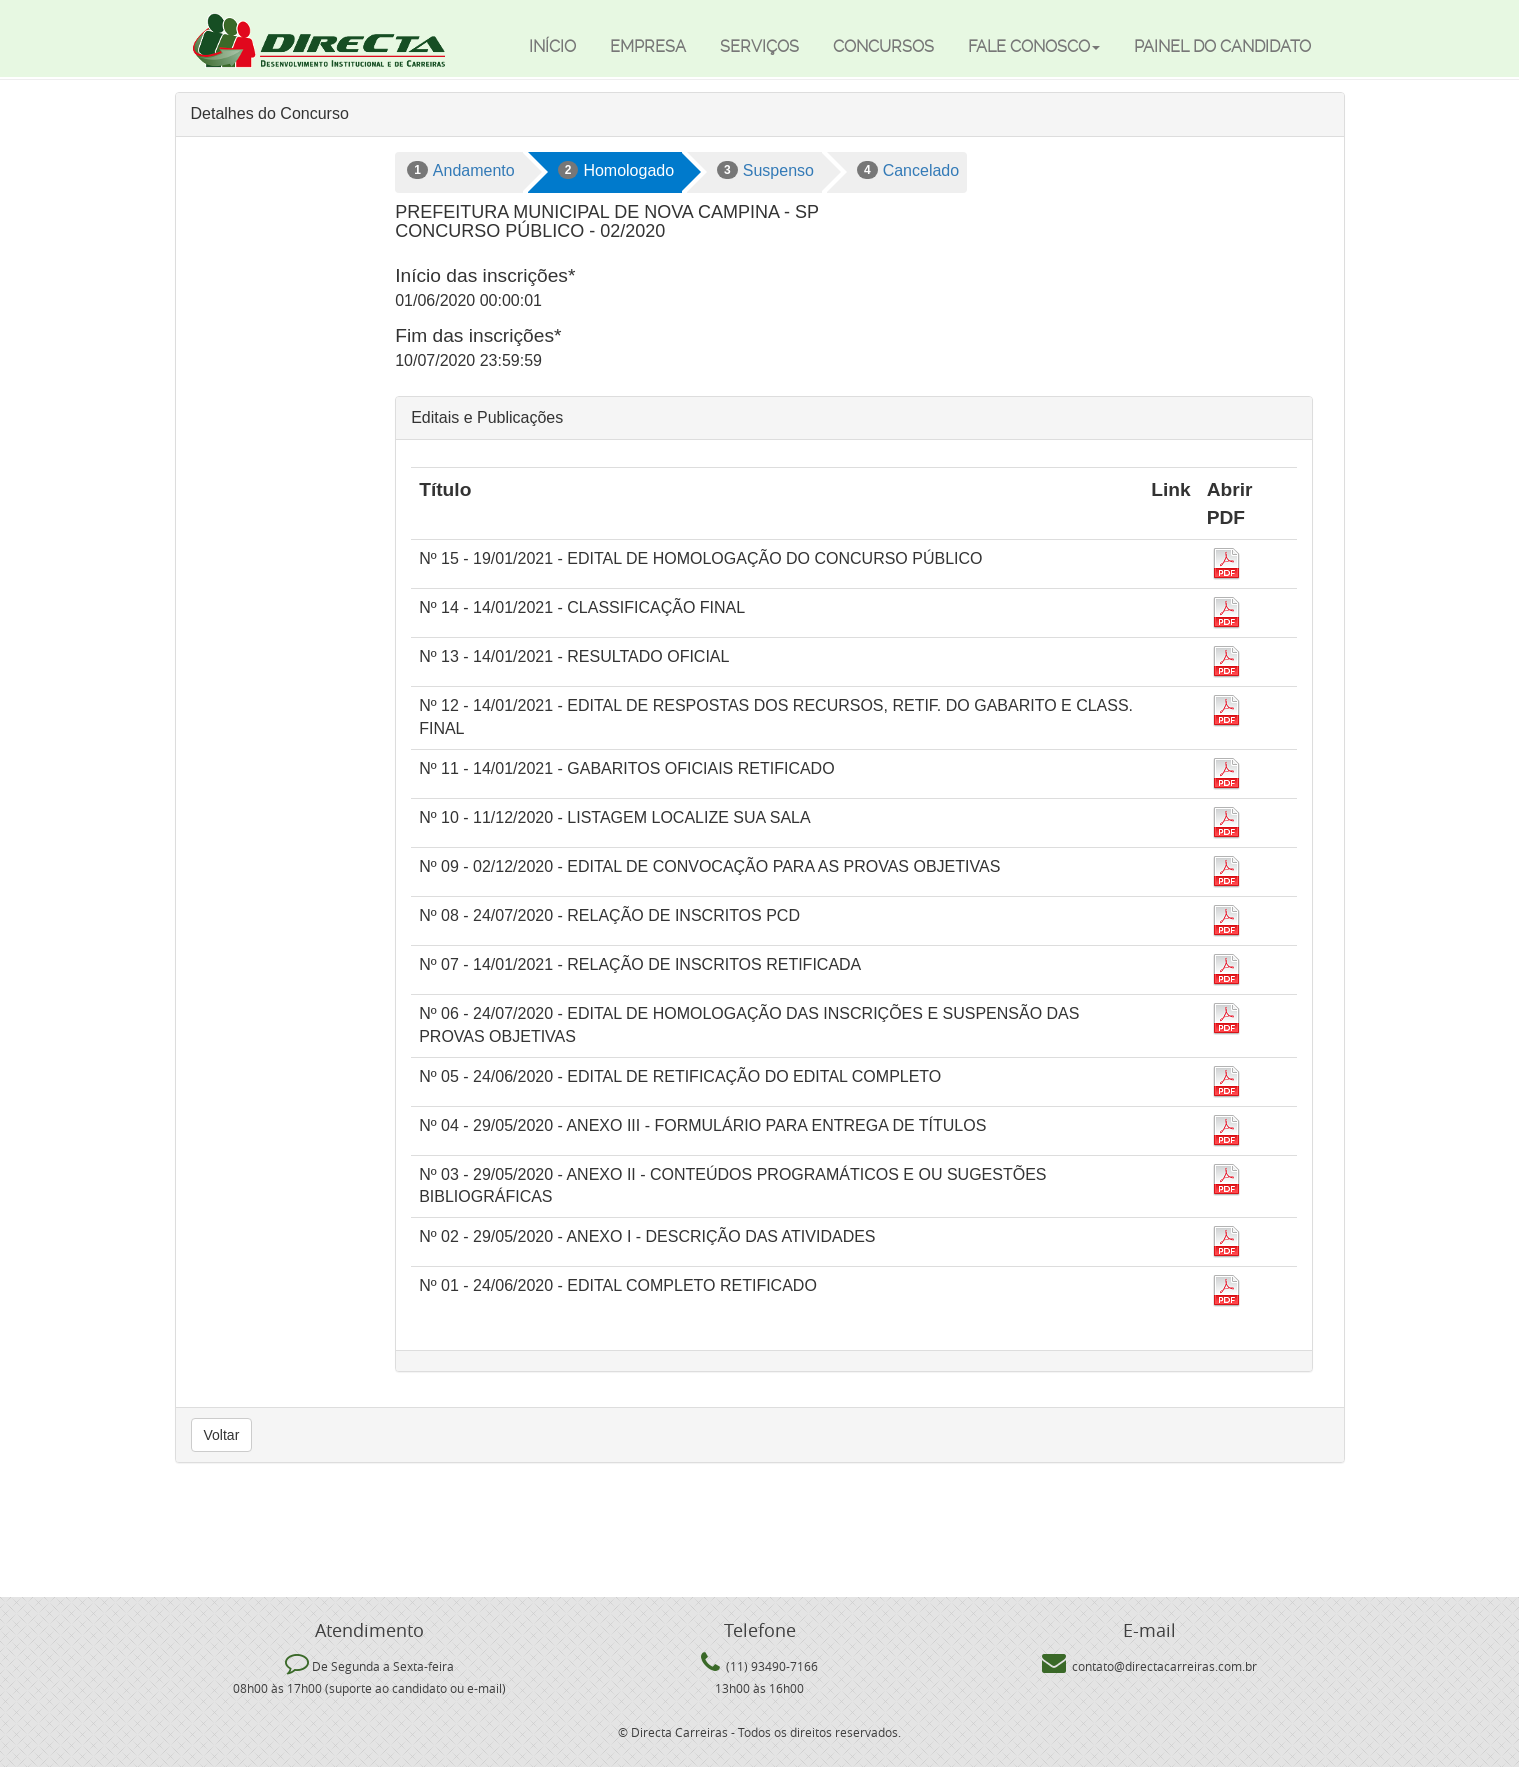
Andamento (461, 170)
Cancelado (908, 170)
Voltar (222, 1435)
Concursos (883, 46)
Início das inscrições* (485, 275)
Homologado (616, 170)
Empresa (648, 46)
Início (552, 46)
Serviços (759, 46)
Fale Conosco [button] (1034, 46)
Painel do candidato (1222, 46)
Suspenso (765, 170)
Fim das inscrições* (478, 335)
